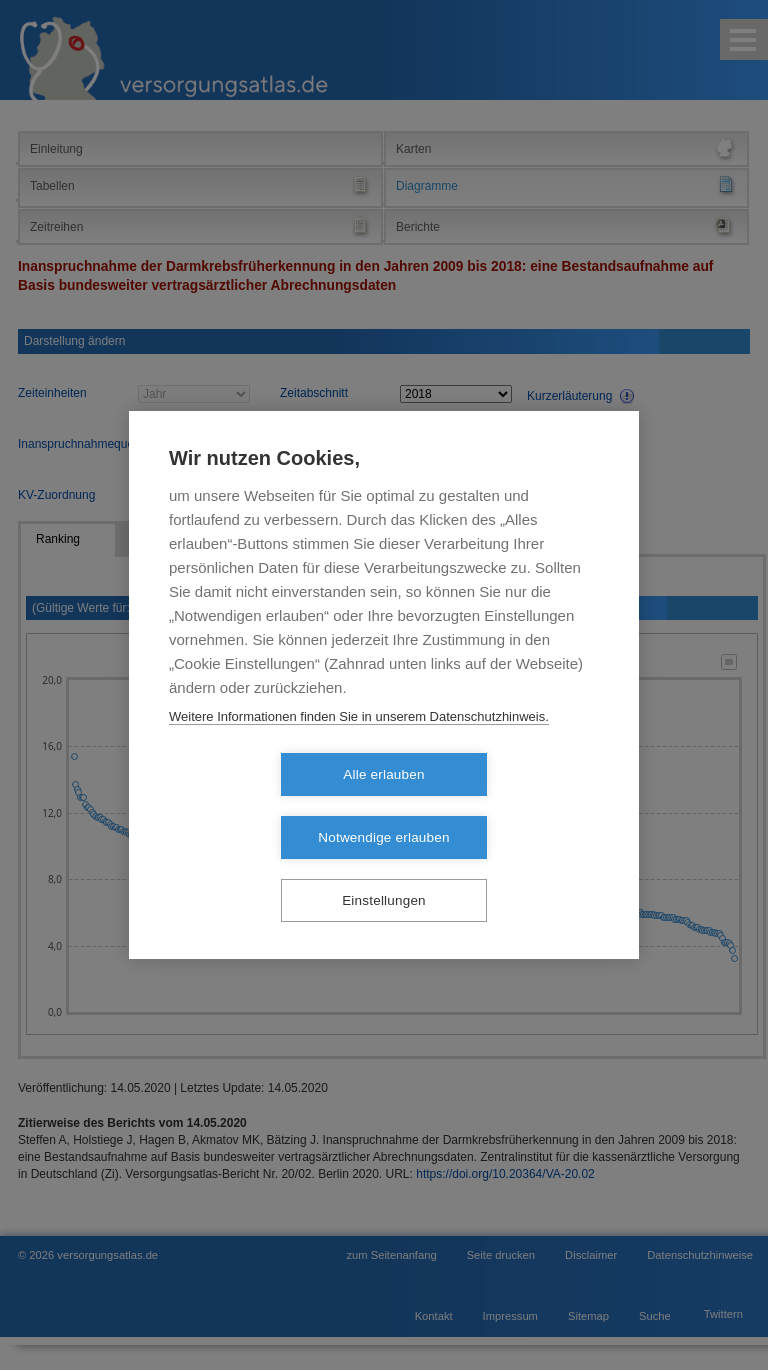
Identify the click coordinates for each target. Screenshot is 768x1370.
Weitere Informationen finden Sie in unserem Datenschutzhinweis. (359, 748)
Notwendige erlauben (498, 806)
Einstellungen (384, 869)
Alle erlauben (268, 806)
